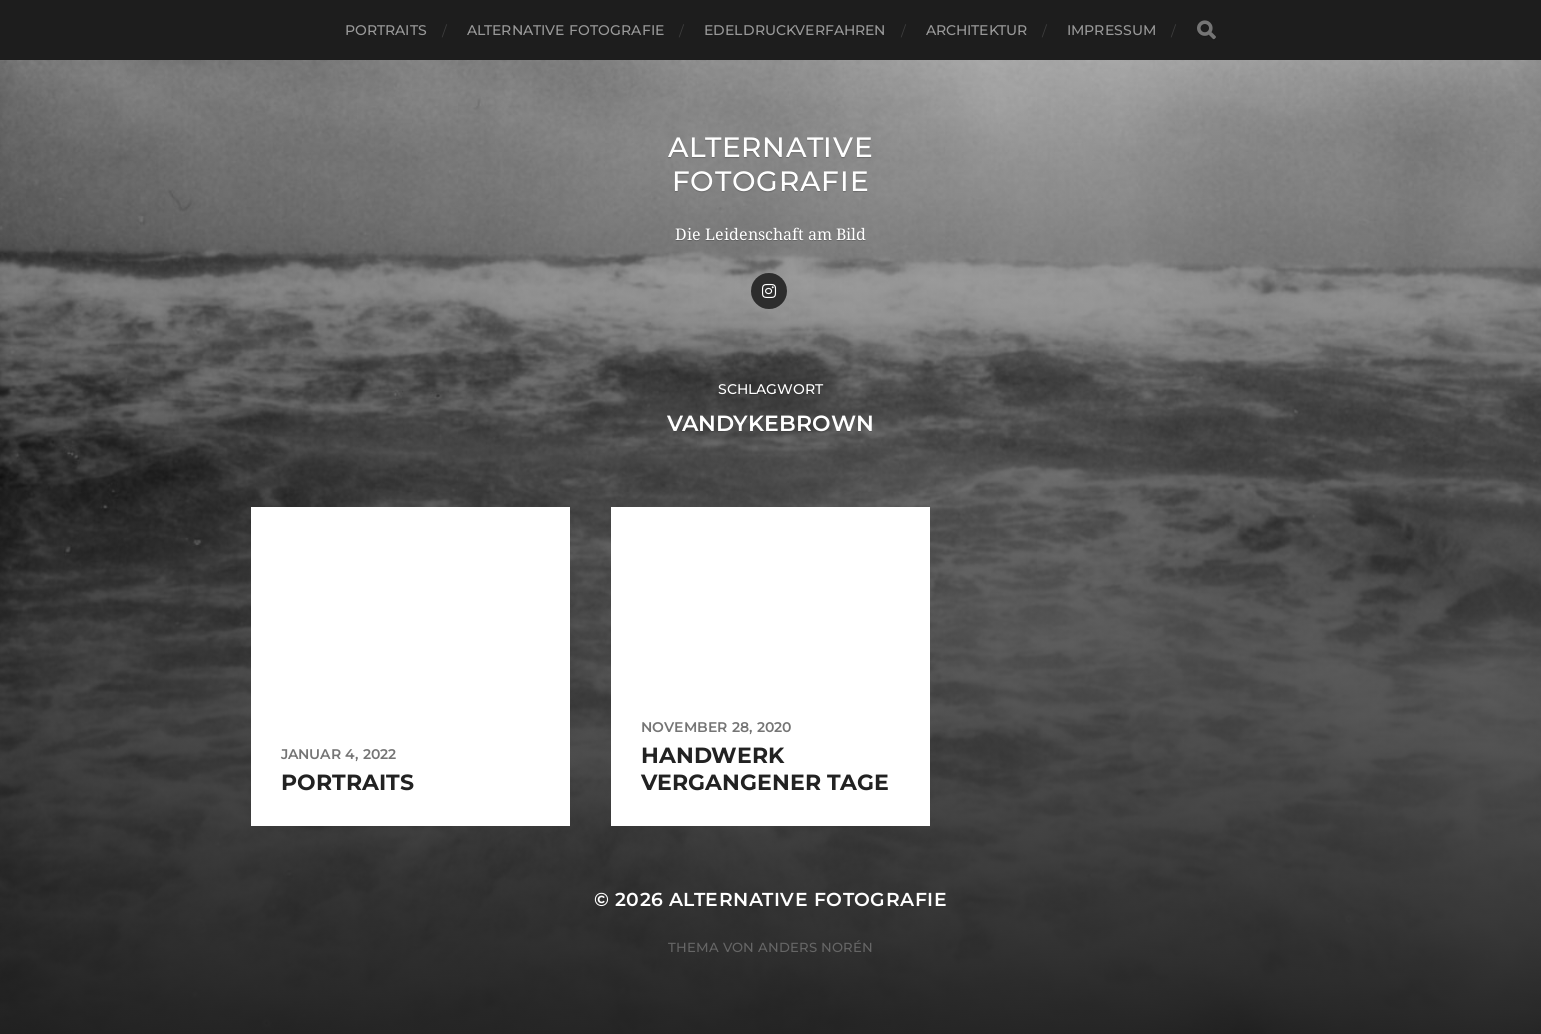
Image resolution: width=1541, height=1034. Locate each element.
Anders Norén (815, 947)
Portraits (386, 30)
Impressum (1111, 30)
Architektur (977, 30)
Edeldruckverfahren (795, 30)
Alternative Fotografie (565, 30)
